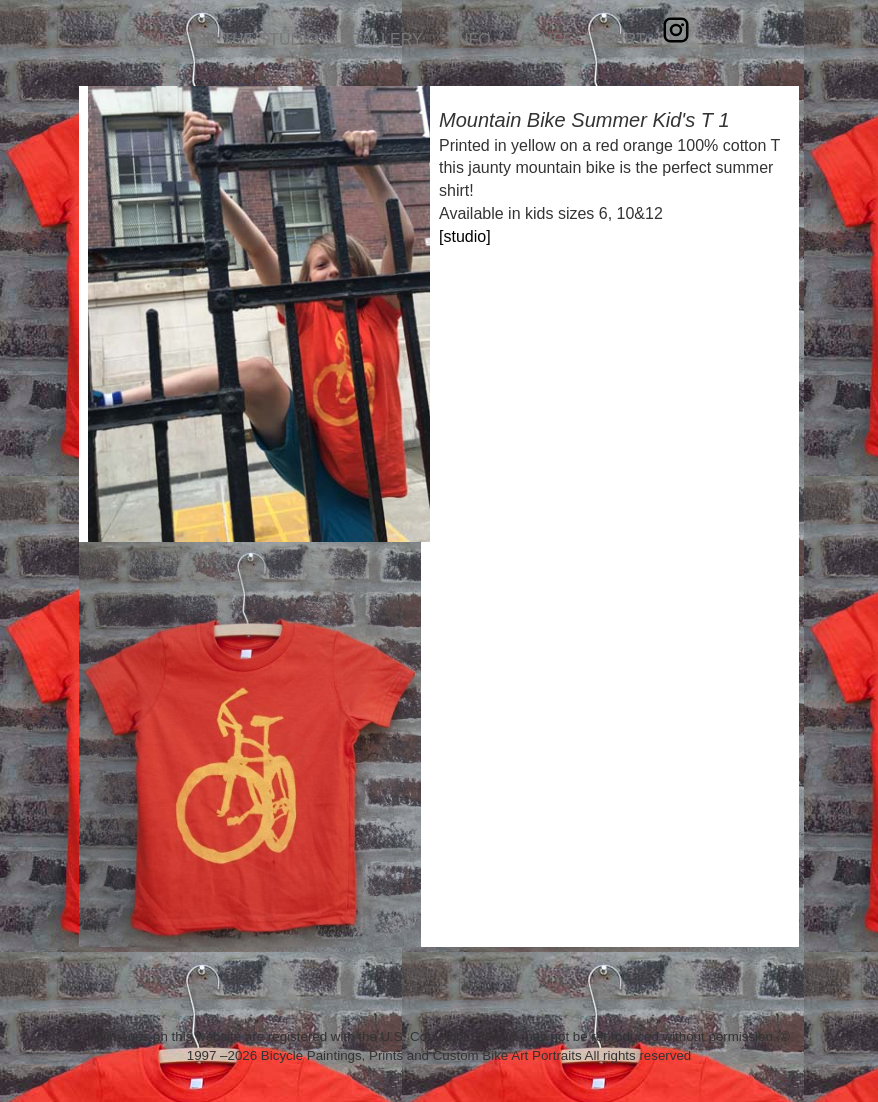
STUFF (547, 39)
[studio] (465, 236)
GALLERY (386, 39)
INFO (472, 39)
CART (623, 39)
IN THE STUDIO (260, 39)
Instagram (676, 30)
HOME (148, 39)
